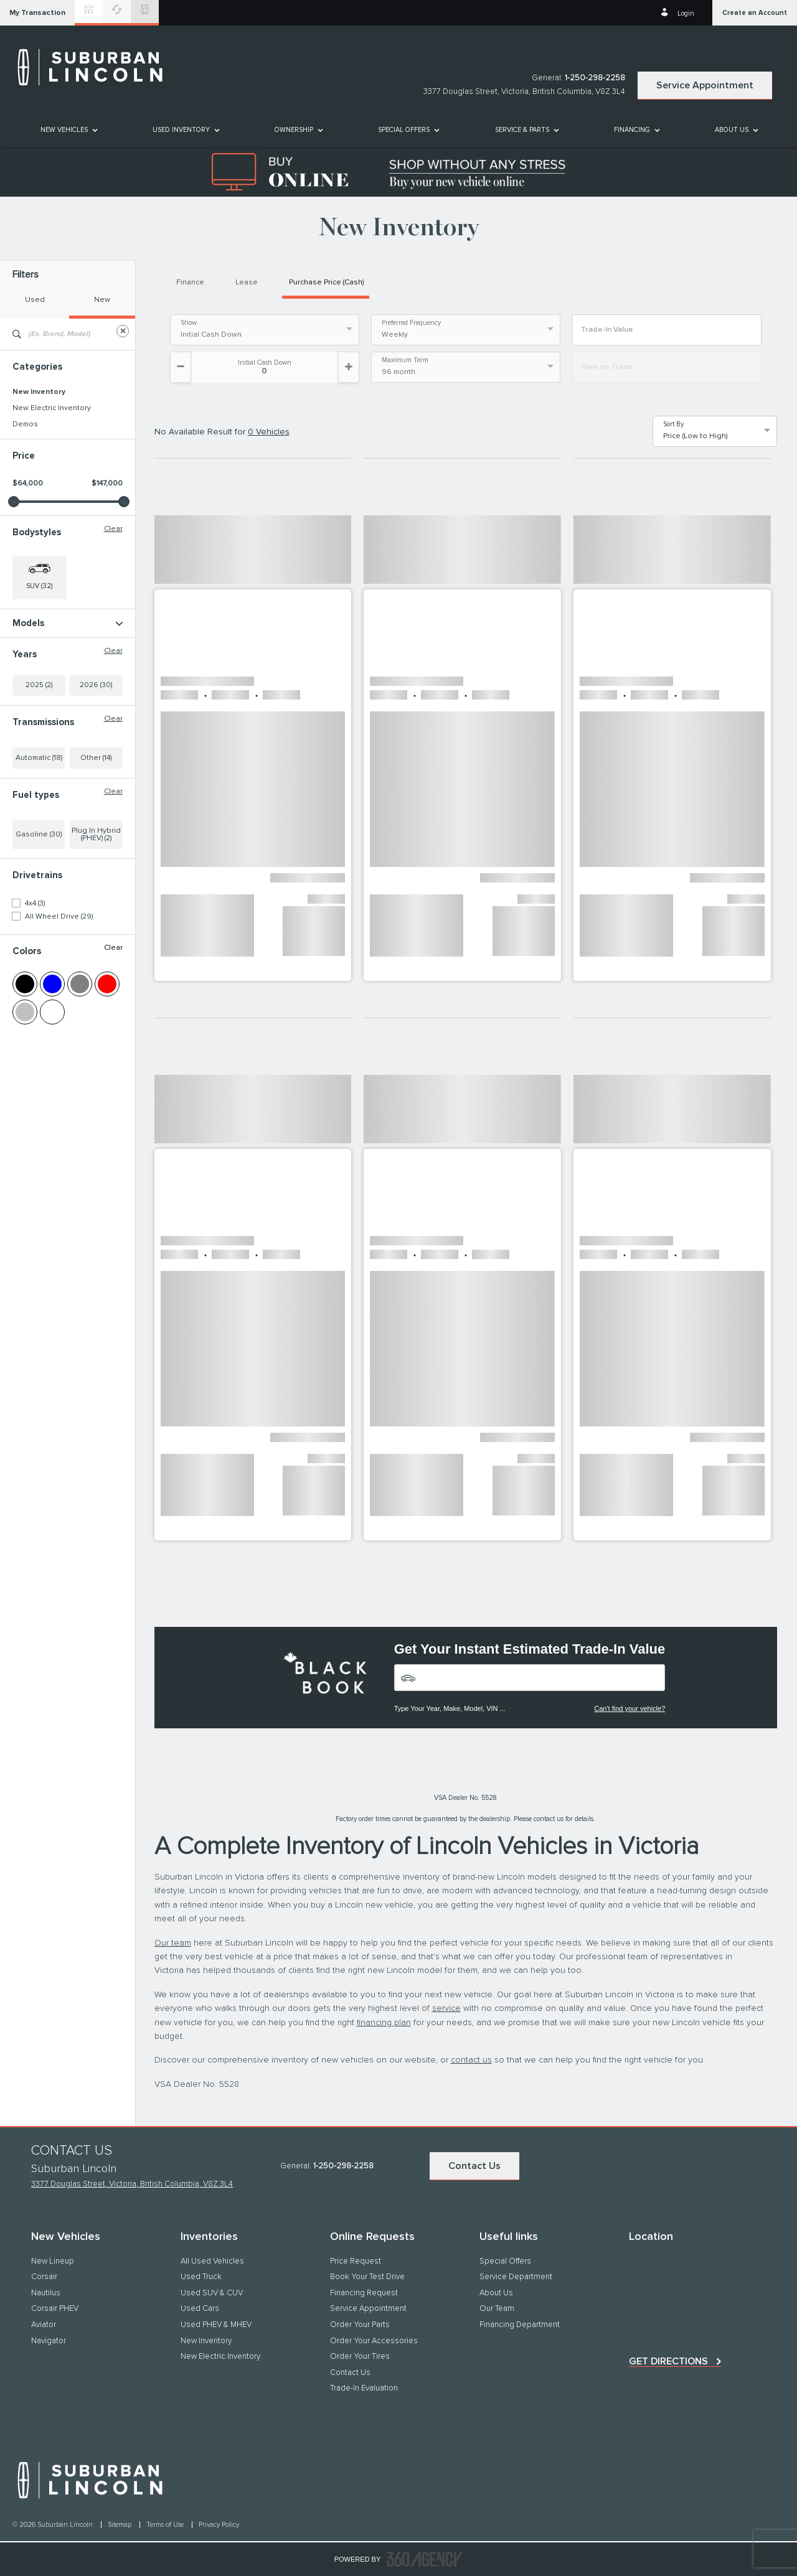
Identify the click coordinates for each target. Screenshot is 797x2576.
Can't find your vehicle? (629, 1708)
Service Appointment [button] (704, 85)
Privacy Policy (219, 2524)
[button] (37, 13)
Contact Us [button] (474, 2166)
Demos (25, 424)
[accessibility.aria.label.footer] (425, 2559)
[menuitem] (68, 130)
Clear (113, 529)
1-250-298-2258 (595, 78)
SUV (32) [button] (39, 586)
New (102, 300)
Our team (172, 1943)
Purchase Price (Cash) (326, 282)
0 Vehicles (269, 432)
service (446, 2008)
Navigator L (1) (36, 705)
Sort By (673, 424)
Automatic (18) (39, 839)
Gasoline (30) (39, 915)
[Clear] (122, 331)
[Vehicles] (530, 1677)
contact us (471, 2060)
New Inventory (38, 392)
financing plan (384, 2022)
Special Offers (404, 129)
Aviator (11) (29, 640)
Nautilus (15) (32, 673)
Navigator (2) (34, 689)
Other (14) (95, 839)
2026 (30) (96, 766)
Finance (190, 282)
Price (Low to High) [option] (695, 436)
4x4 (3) (35, 984)
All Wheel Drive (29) (59, 997)
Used (35, 300)
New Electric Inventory (51, 408)
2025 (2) (39, 766)
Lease (246, 282)
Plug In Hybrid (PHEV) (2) (96, 915)
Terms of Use (166, 2524)
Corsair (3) (29, 656)
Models (67, 623)
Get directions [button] (668, 2361)
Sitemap (120, 2524)
